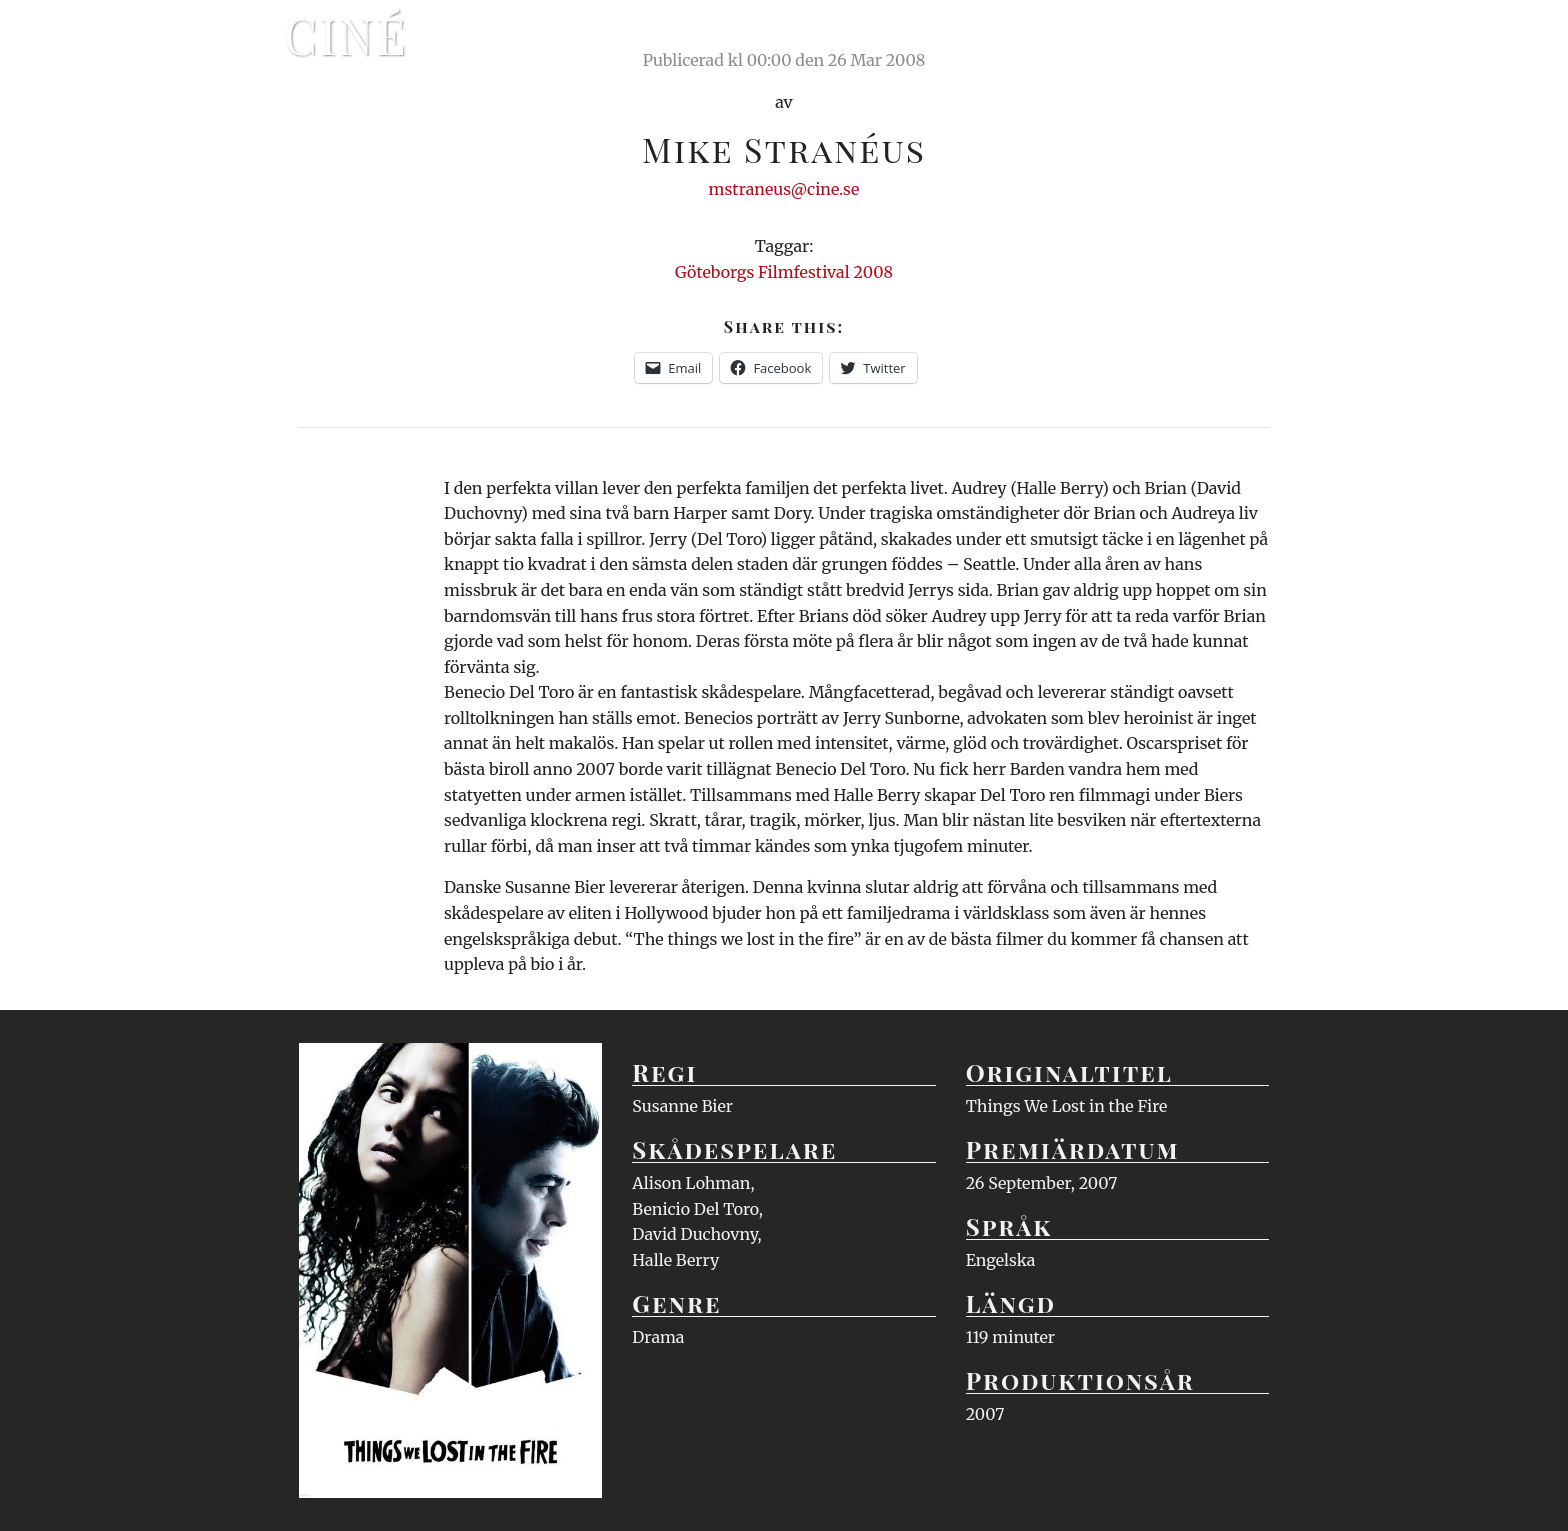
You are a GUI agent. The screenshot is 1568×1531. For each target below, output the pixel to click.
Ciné (346, 35)
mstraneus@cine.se (784, 189)
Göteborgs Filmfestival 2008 (784, 272)
